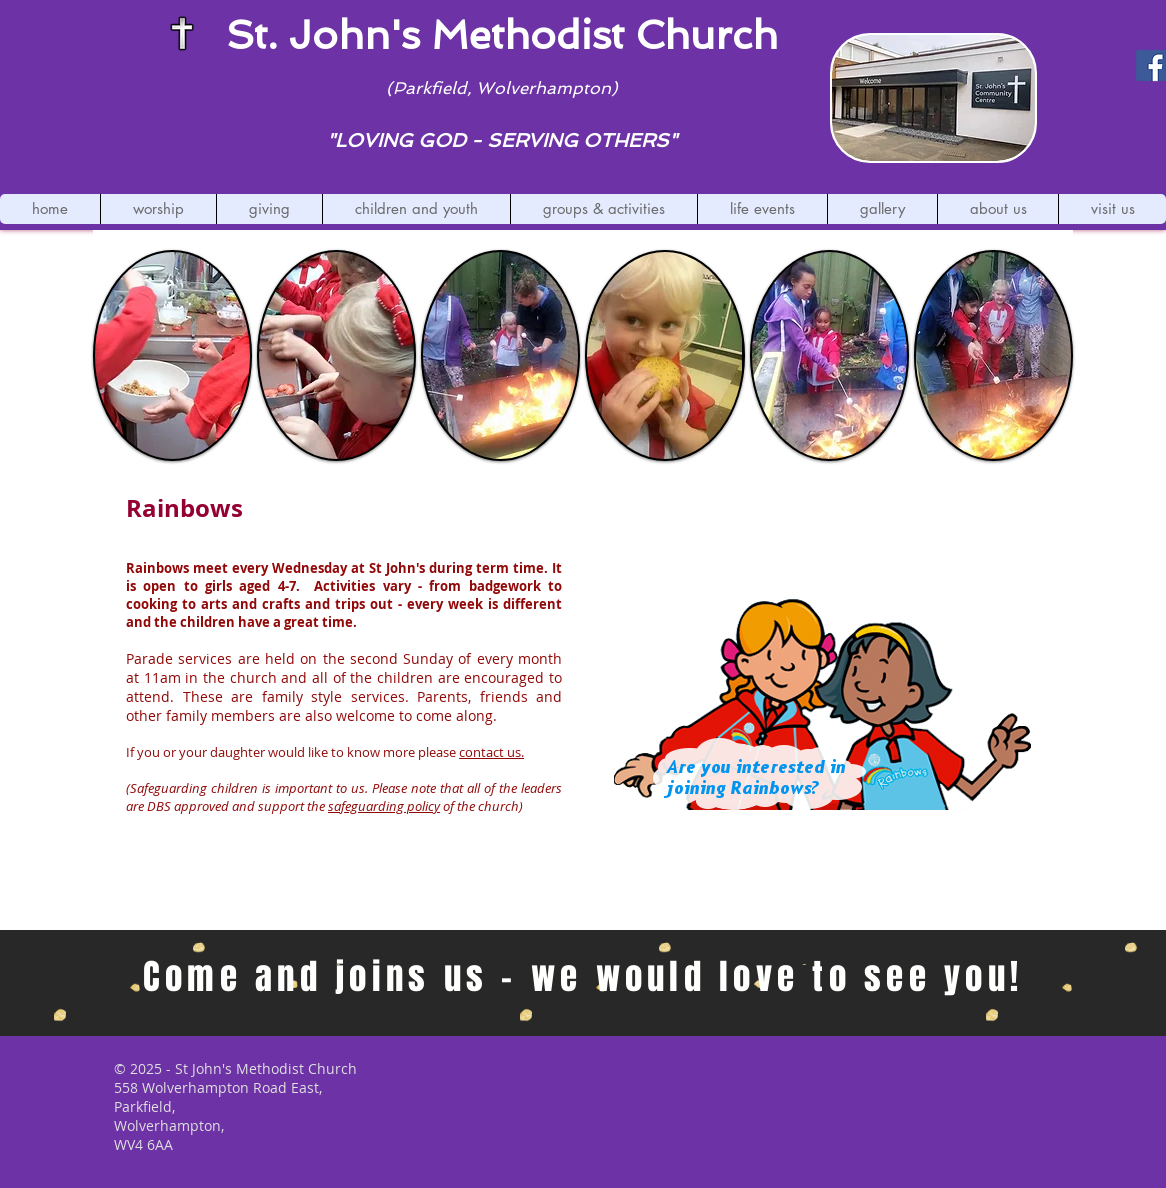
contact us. (491, 752)
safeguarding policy (384, 806)
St (246, 35)
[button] (158, 209)
